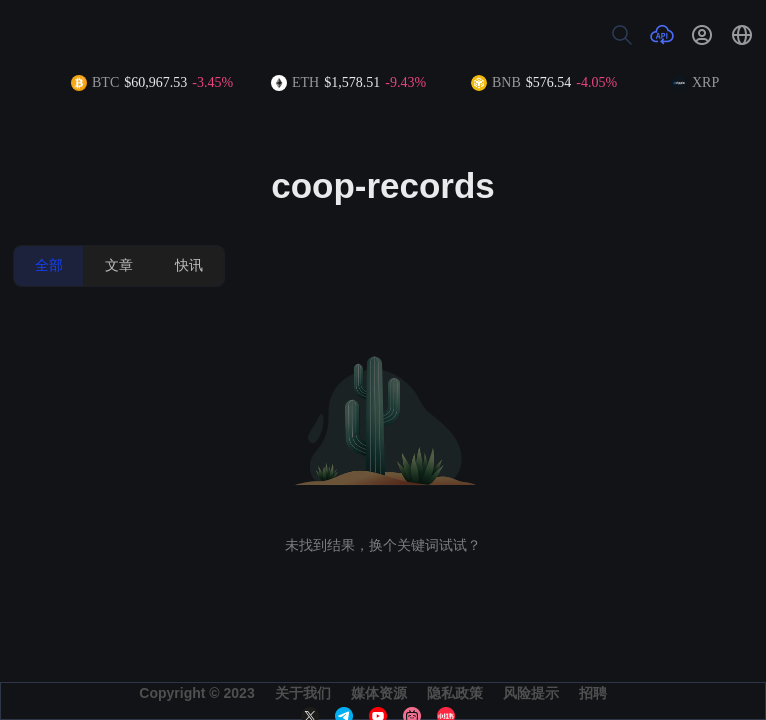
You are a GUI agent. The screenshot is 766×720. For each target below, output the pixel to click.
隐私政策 (455, 693)
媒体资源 (379, 693)
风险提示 (531, 693)
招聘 (593, 693)
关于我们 (303, 693)
